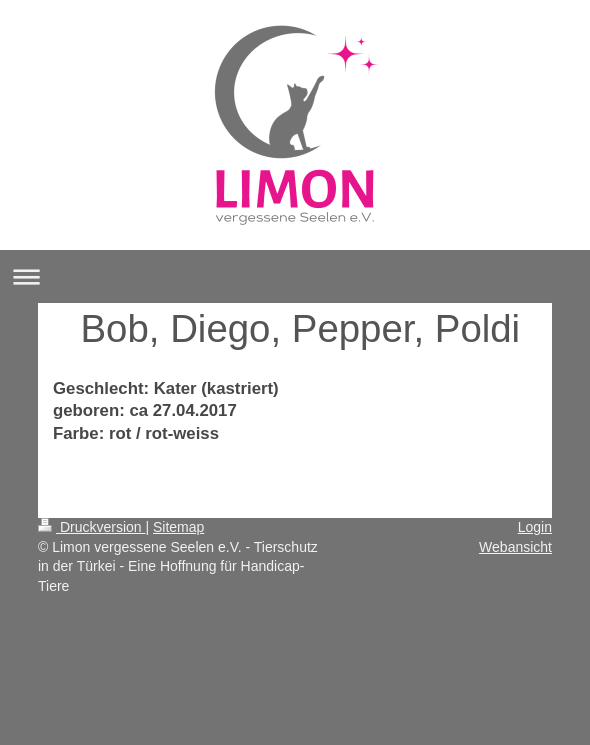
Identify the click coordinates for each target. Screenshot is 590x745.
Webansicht (515, 547)
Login (535, 527)
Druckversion (91, 527)
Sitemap (178, 527)
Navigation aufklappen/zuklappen (295, 276)
